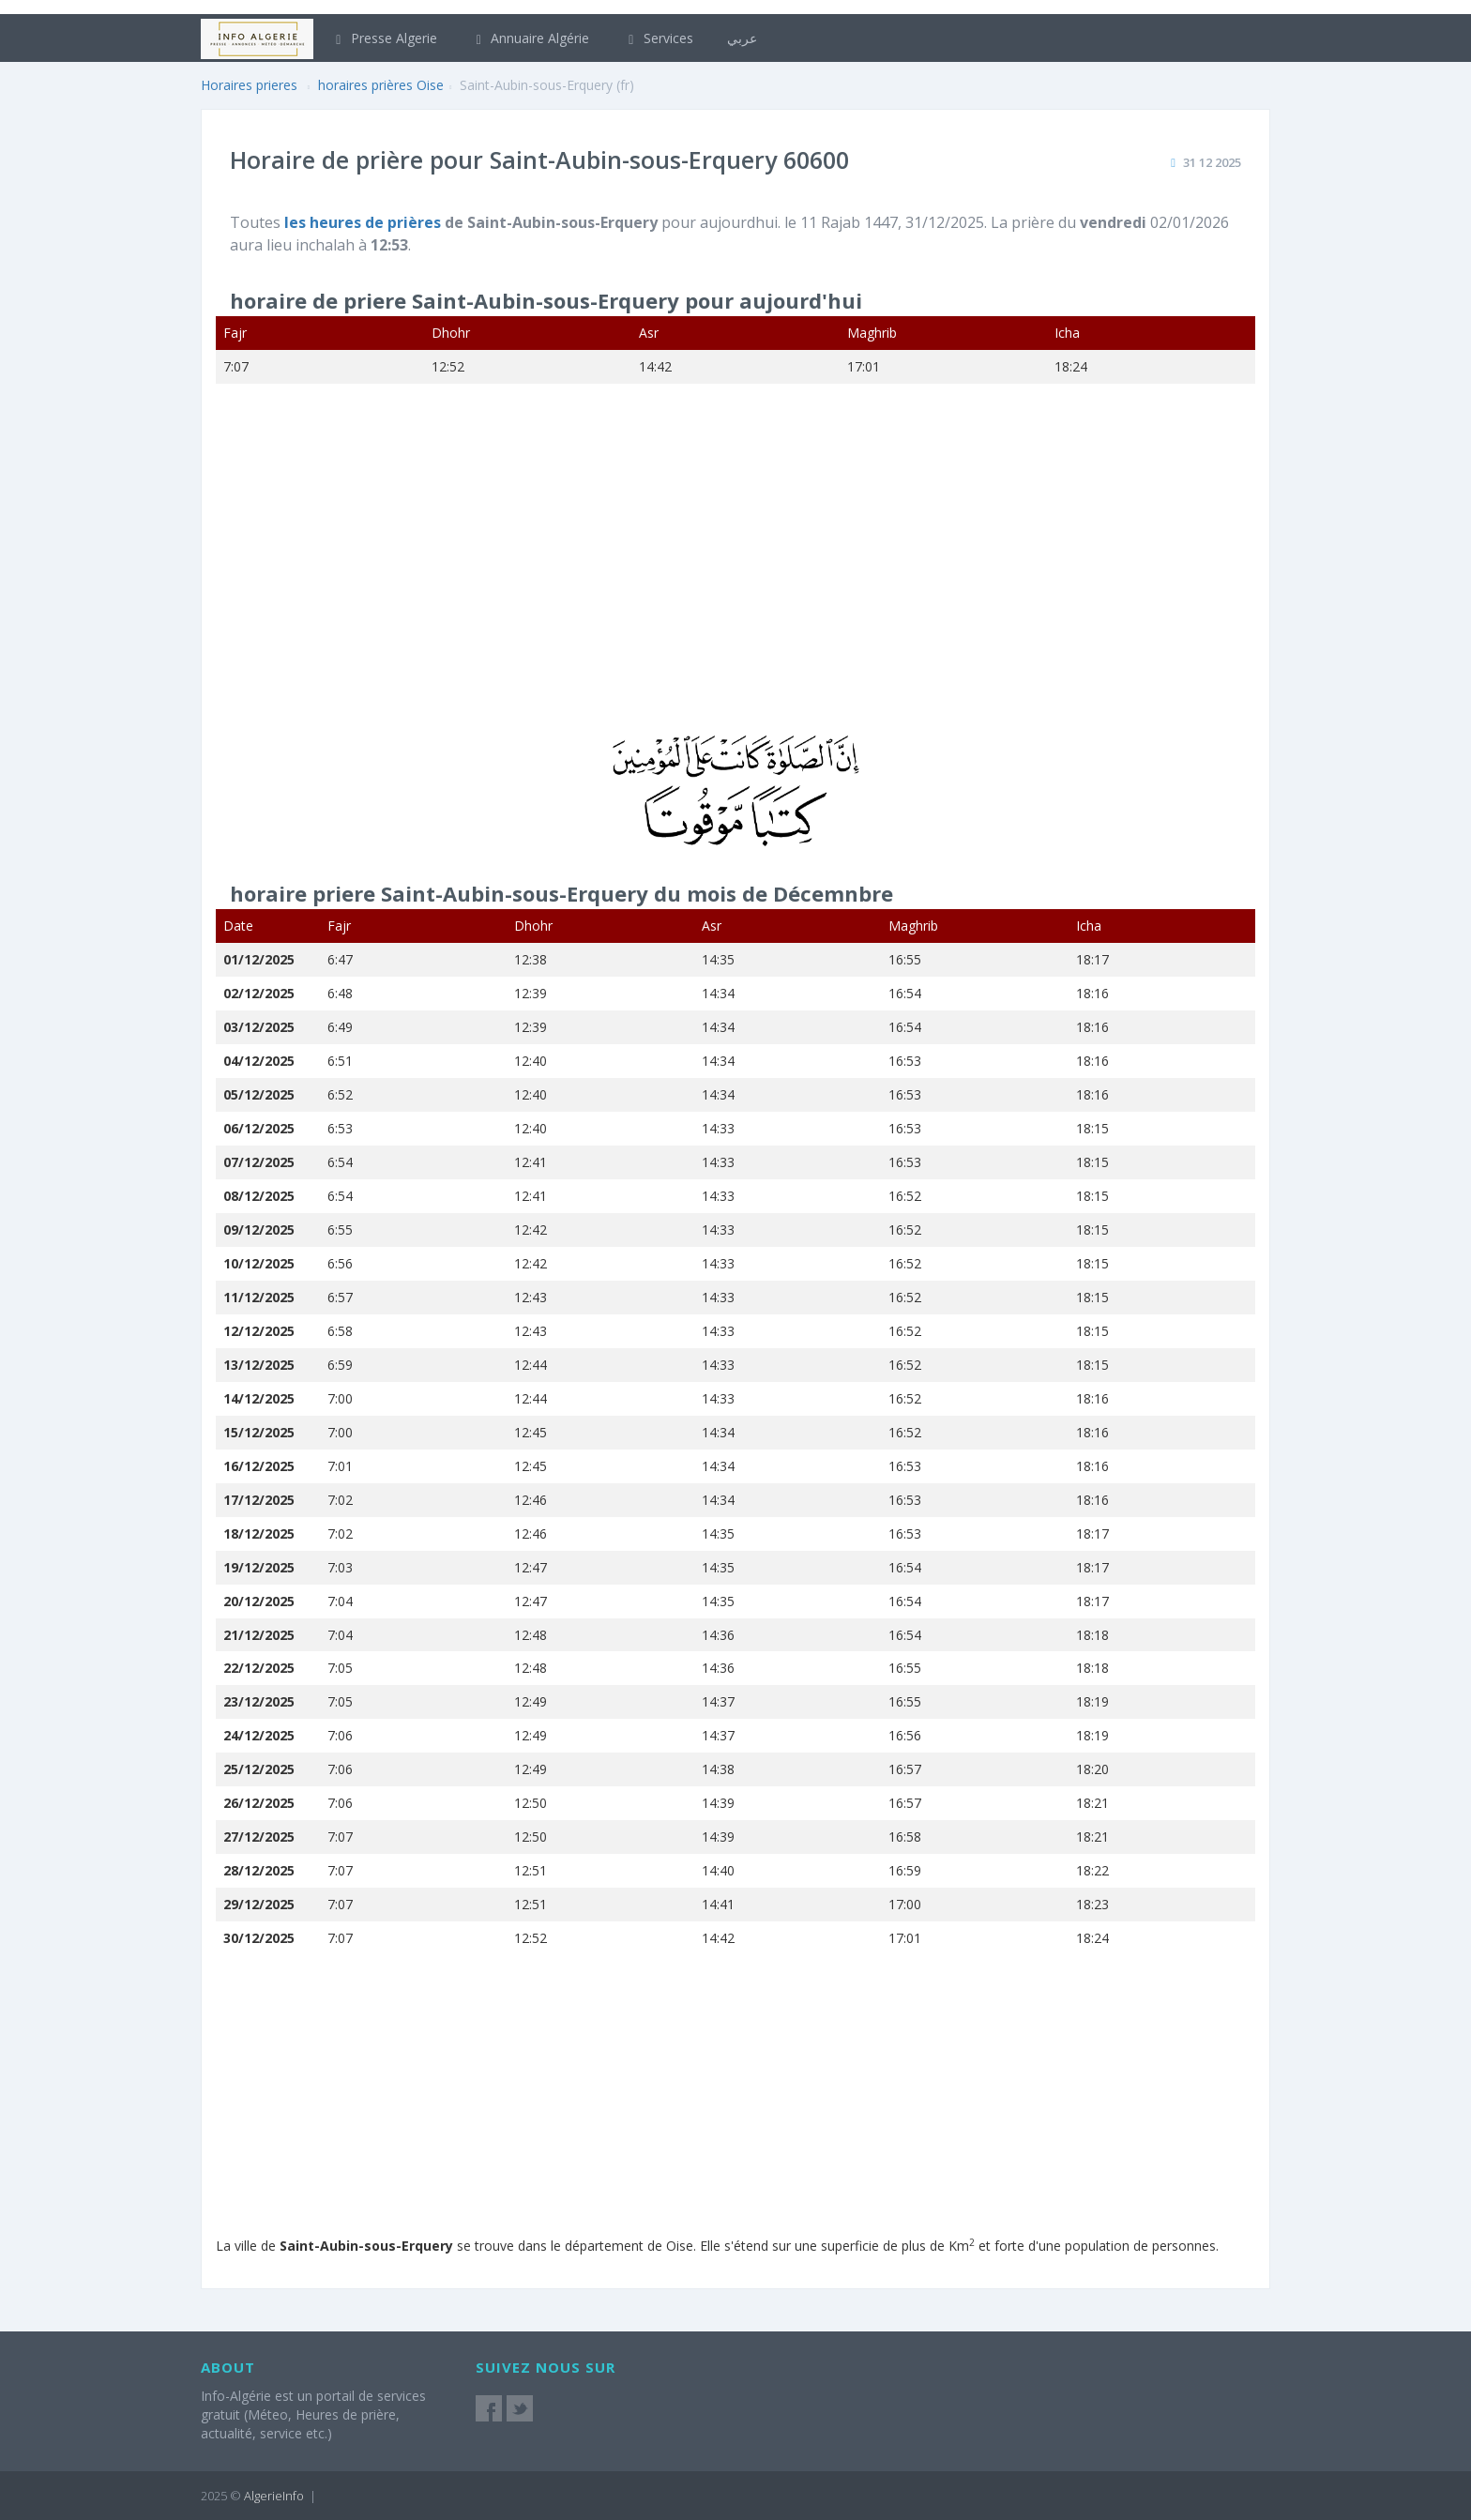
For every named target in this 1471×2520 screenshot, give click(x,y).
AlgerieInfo (274, 2495)
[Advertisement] (735, 571)
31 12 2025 (1212, 162)
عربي (742, 38)
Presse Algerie (383, 38)
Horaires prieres (249, 85)
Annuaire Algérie (530, 38)
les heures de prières (364, 222)
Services (658, 38)
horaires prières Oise (381, 85)
